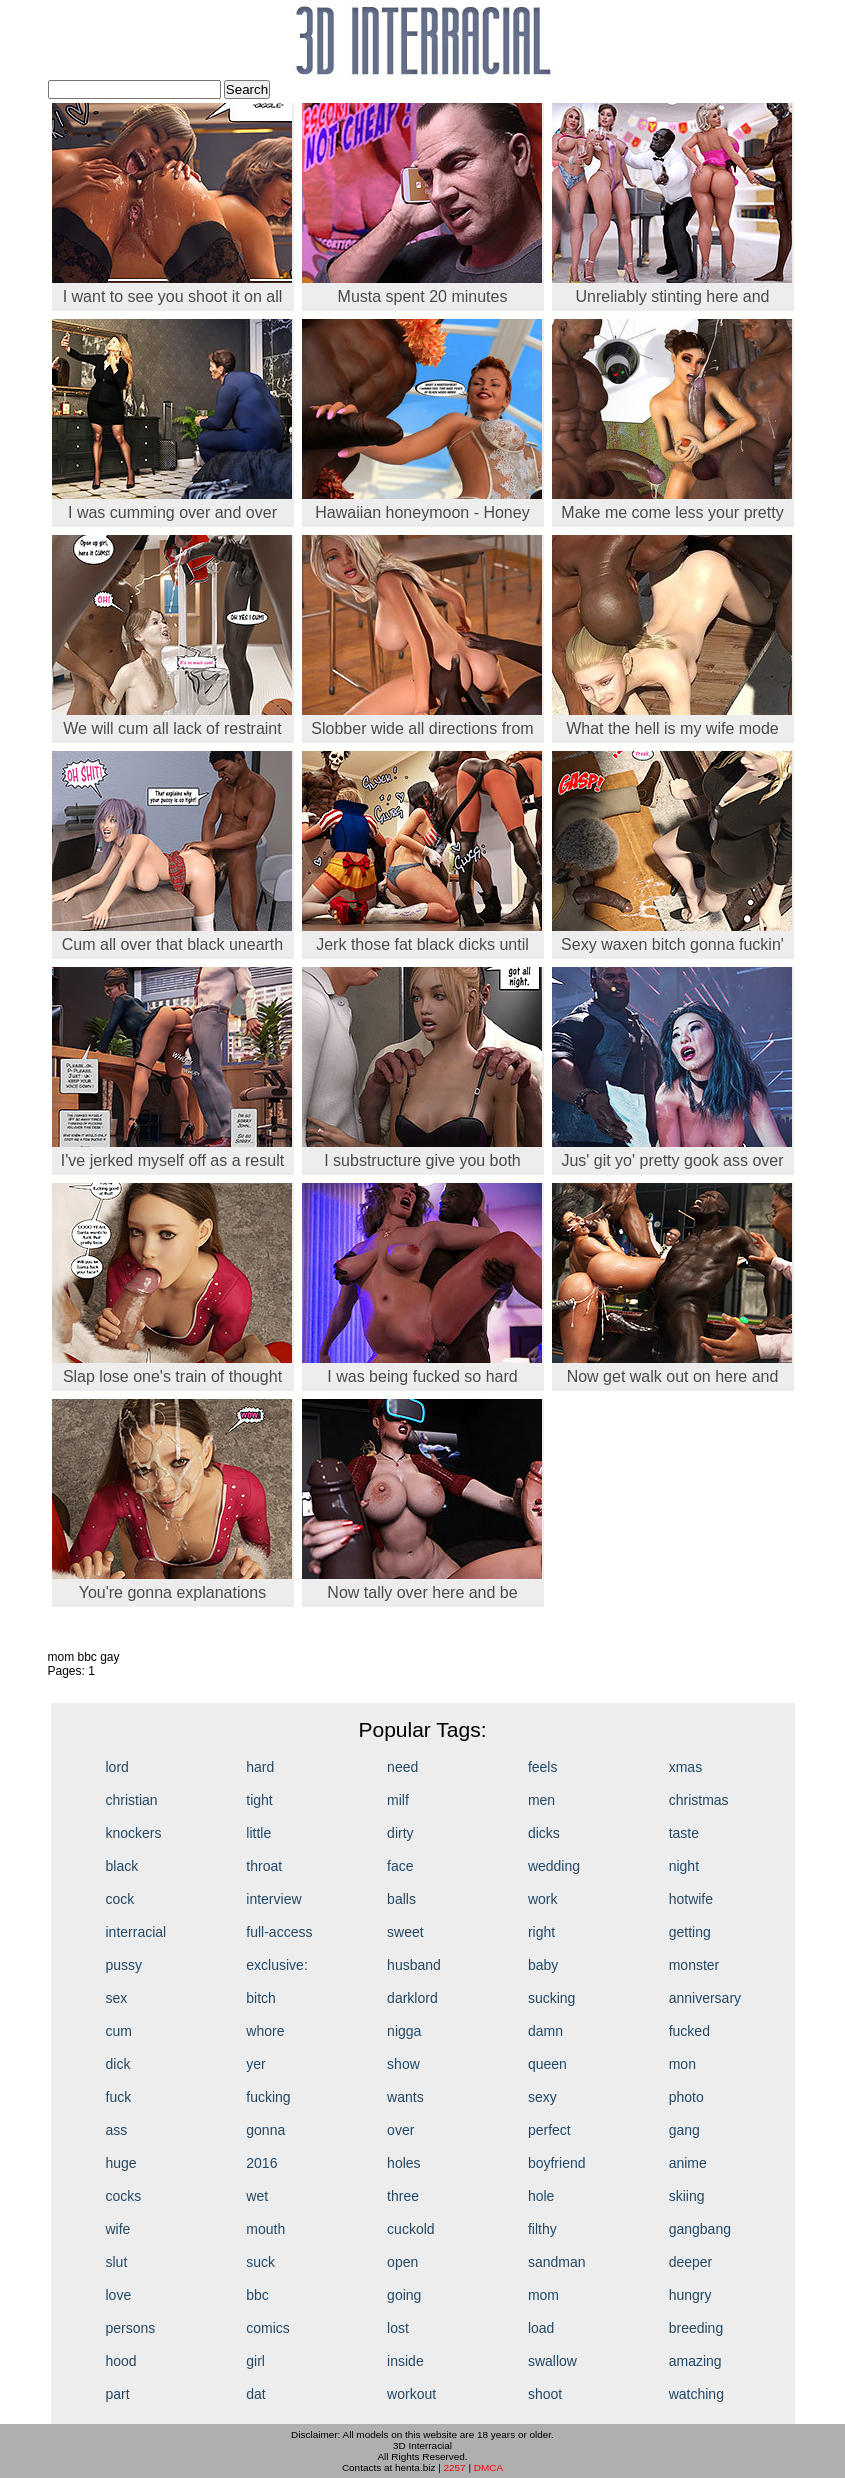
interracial (136, 1932)
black (122, 1866)
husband (414, 1965)
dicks (544, 1833)
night (684, 1866)
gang (684, 2130)
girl (255, 2361)
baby (543, 1965)
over (400, 2130)
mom (543, 2295)
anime (688, 2163)
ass (117, 2130)
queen (547, 2064)
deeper (691, 2262)
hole (541, 2196)
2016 (261, 2163)
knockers (134, 1833)
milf (398, 1800)
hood (121, 2361)
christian (132, 1800)
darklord (412, 1998)
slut (117, 2262)
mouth (265, 2229)
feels (543, 1767)
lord (117, 1767)
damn (545, 2031)
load (541, 2328)
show (403, 2064)
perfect (549, 2130)
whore (265, 2031)
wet (257, 2196)
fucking (268, 2097)
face (400, 1866)
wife (118, 2229)
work (543, 1899)
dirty (400, 1833)
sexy (542, 2097)
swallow (552, 2361)
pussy (124, 1965)
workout (411, 2394)
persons (131, 2328)
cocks (124, 2196)
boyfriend (557, 2163)
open (402, 2262)
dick (118, 2064)
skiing (687, 2196)
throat (264, 1866)
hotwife (691, 1899)
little (258, 1833)
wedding (554, 1866)
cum (119, 2031)
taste (684, 1833)
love (119, 2295)
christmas (699, 1800)
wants (405, 2097)
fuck (119, 2097)
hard (260, 1767)
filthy (542, 2229)
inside (405, 2361)
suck (260, 2262)
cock (120, 1899)
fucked (689, 2031)
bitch (261, 1998)
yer (255, 2064)
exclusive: (276, 1965)
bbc (257, 2295)
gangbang (700, 2229)
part (118, 2394)
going (404, 2295)
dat (255, 2394)
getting (690, 1932)
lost (398, 2328)
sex (117, 1998)
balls (401, 1899)
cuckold (410, 2229)
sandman (557, 2262)
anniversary (705, 1998)
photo (686, 2097)
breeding (696, 2328)
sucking (551, 1998)
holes (403, 2163)
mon (682, 2064)
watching (696, 2394)
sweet (405, 1932)
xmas (685, 1767)
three (403, 2196)
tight (259, 1800)
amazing (695, 2361)
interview (273, 1899)
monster (694, 1965)
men (541, 1800)
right (541, 1932)
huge (121, 2163)
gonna (265, 2130)
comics (268, 2328)
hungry (690, 2295)
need (402, 1767)
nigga (404, 2031)
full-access (279, 1932)
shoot (545, 2394)
